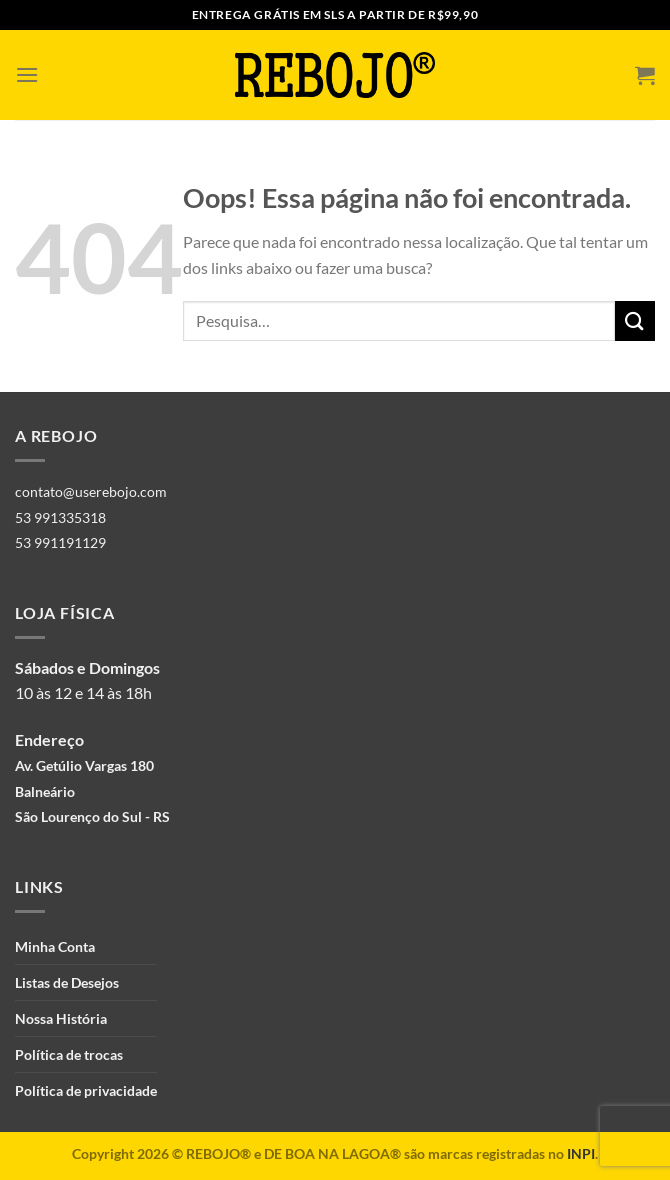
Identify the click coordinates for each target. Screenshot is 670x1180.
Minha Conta (55, 946)
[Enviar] (635, 320)
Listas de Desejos (67, 982)
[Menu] (27, 74)
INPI (581, 1153)
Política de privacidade (86, 1090)
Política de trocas (69, 1054)
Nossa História (61, 1018)
